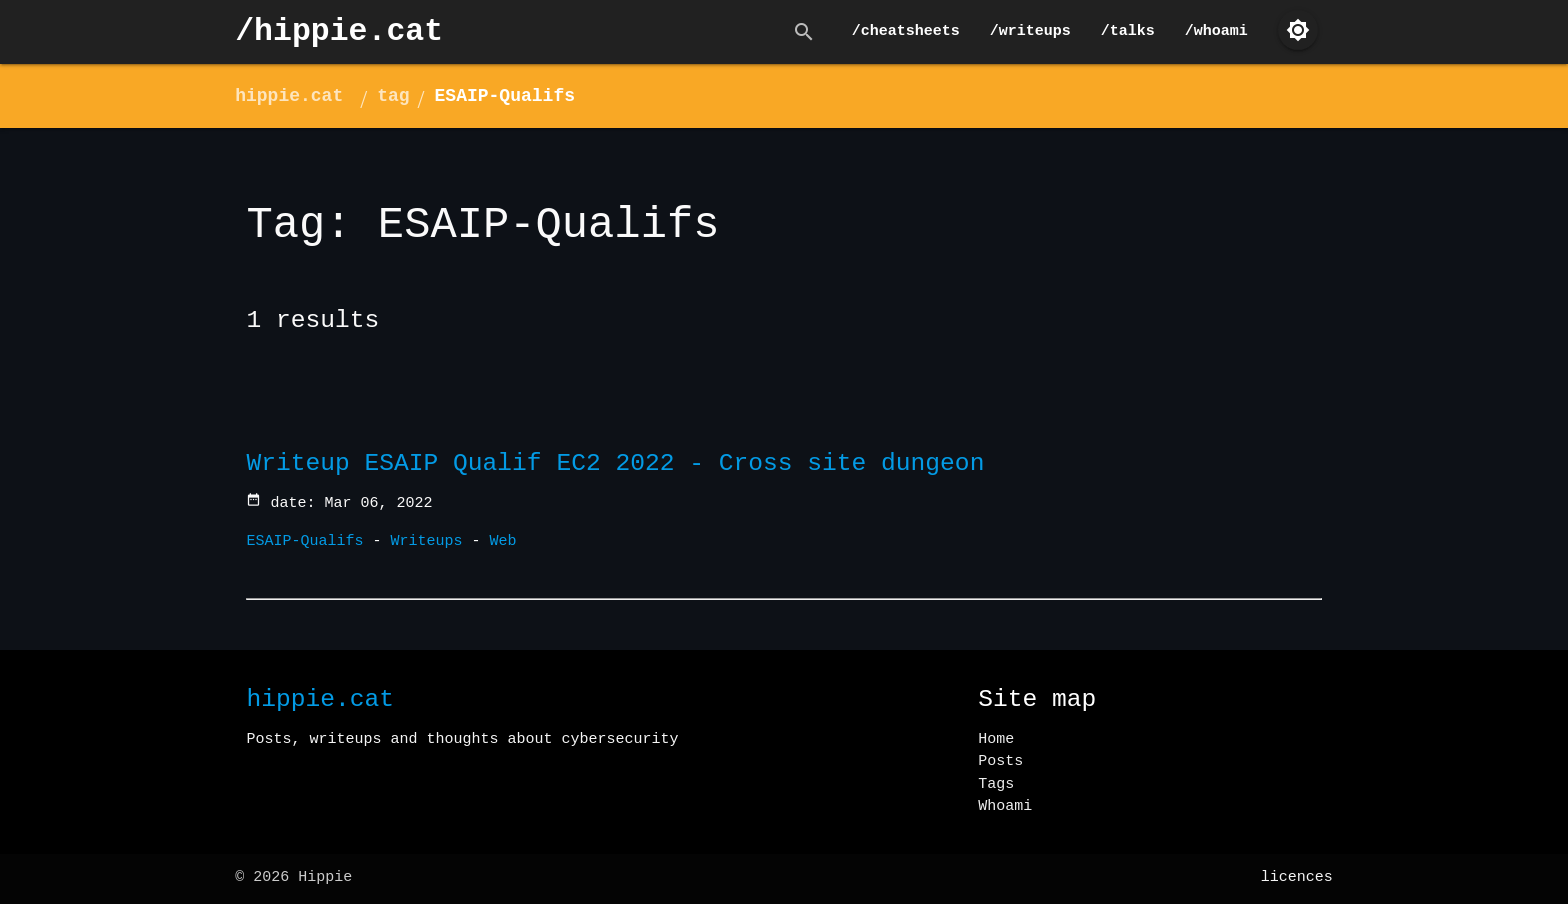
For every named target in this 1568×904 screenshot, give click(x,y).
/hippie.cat (339, 31)
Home (996, 739)
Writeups (427, 541)
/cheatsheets (906, 31)
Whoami (1005, 806)
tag (393, 96)
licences (1297, 877)
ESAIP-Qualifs (505, 96)
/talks (1128, 31)
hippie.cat (289, 96)
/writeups (1030, 31)
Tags (996, 784)
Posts (1000, 761)
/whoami (1216, 31)
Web (503, 541)
